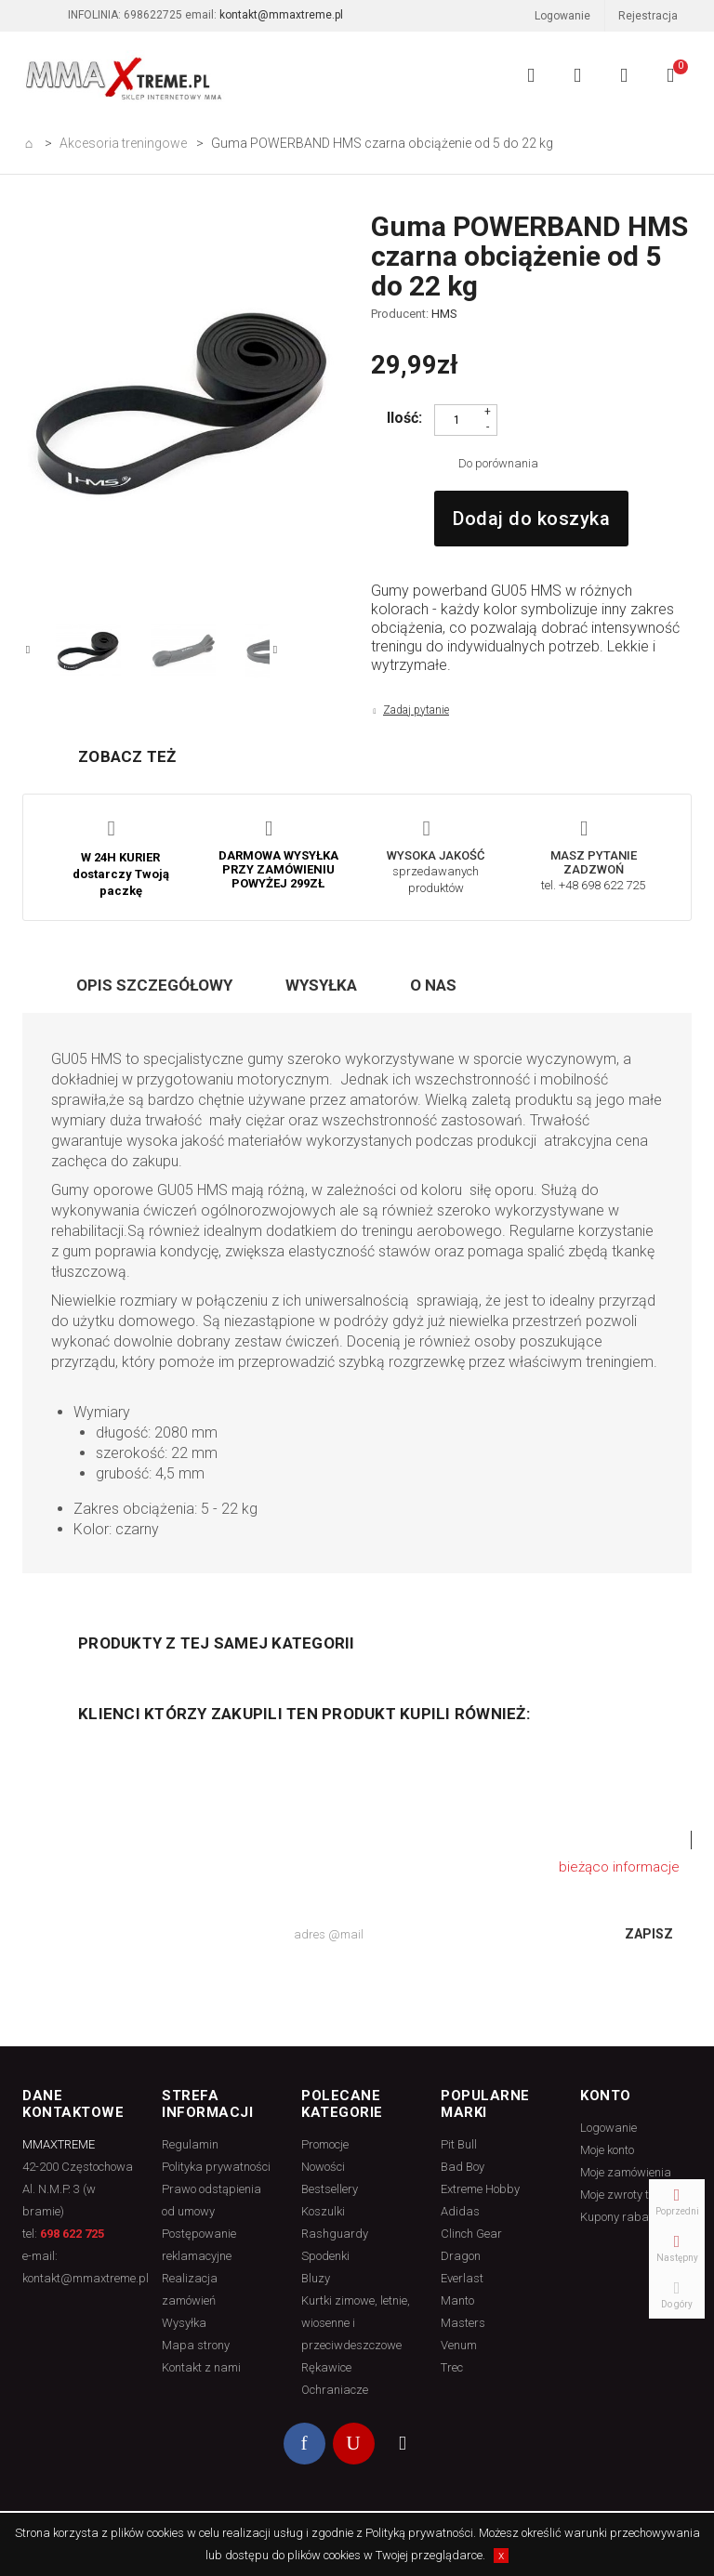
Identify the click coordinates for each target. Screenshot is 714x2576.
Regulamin (190, 2144)
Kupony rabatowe (626, 2217)
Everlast (462, 2278)
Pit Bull (459, 2144)
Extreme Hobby (480, 2189)
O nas (433, 985)
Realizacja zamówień (190, 2289)
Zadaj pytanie (416, 709)
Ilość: (404, 418)
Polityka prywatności (216, 2167)
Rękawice (326, 2367)
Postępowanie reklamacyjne (199, 2245)
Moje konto (607, 2150)
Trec (452, 2367)
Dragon (461, 2256)
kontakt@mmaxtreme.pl (281, 14)
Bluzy (315, 2278)
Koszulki (323, 2211)
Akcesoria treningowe (123, 143)
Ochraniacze (334, 2390)
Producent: (414, 314)
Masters (463, 2323)
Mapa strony (196, 2345)
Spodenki (325, 2256)
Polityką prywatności (419, 2533)
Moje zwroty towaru (631, 2194)
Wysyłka (321, 985)
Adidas (460, 2211)
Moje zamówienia (625, 2172)
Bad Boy (462, 2167)
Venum (459, 2345)
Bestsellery (329, 2189)
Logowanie (546, 18)
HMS (444, 314)
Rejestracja (648, 15)
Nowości (323, 2167)
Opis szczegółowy (154, 985)
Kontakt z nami (201, 2367)
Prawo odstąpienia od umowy (211, 2200)
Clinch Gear (471, 2234)
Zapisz (649, 1933)
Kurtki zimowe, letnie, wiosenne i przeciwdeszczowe (355, 2322)
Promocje (325, 2144)
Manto (457, 2300)
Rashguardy (334, 2234)
